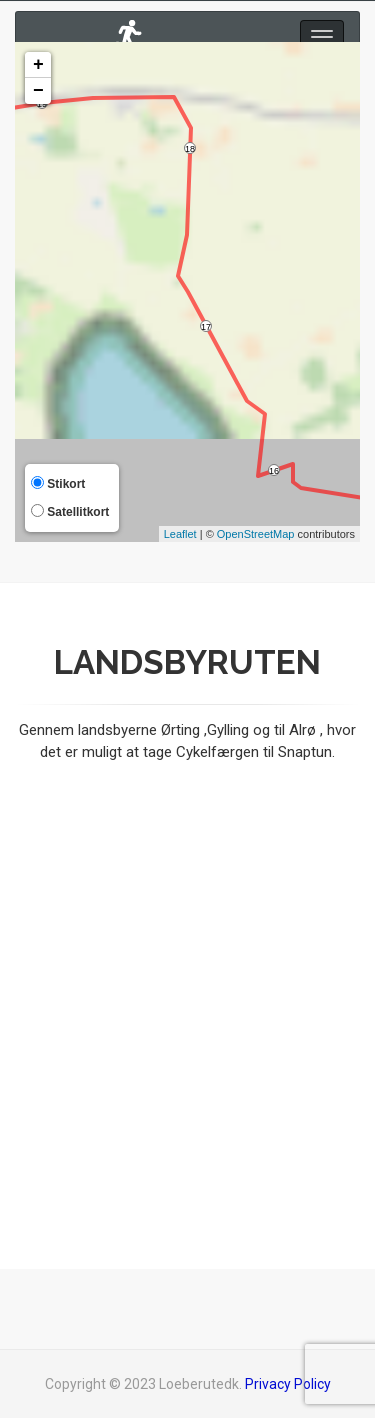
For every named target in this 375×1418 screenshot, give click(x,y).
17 (206, 327)
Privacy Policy (288, 1384)
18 (190, 149)
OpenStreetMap (256, 534)
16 (274, 471)
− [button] (38, 91)
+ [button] (38, 65)
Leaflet (180, 534)
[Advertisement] (187, 991)
